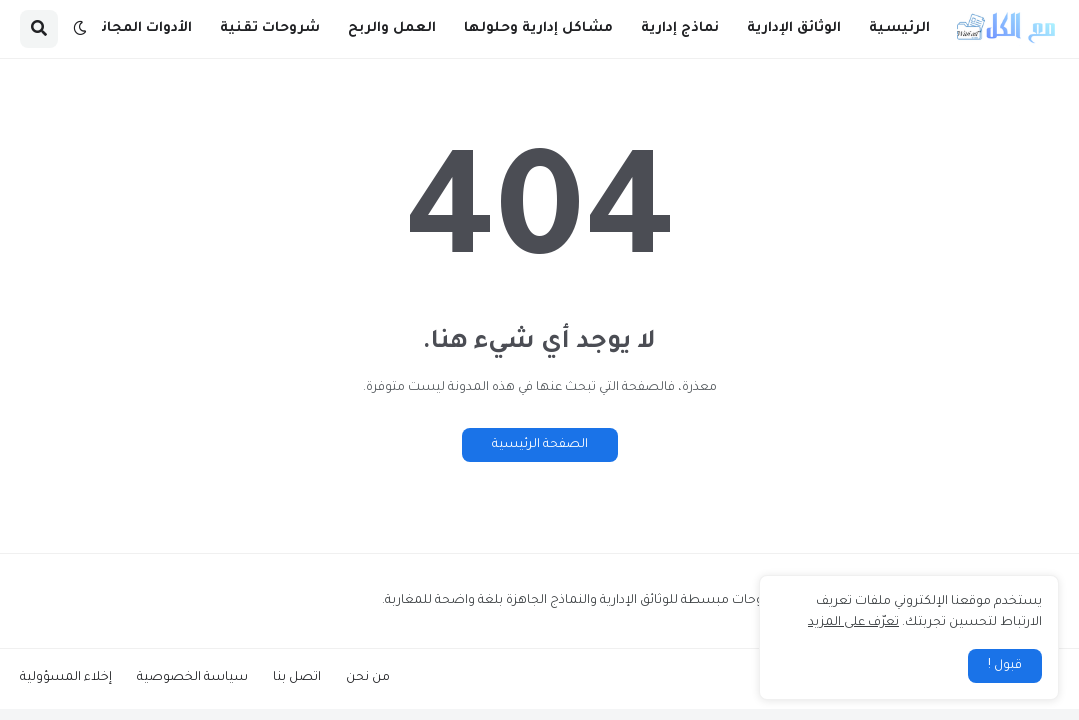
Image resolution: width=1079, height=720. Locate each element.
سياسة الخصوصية (192, 678)
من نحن (368, 678)
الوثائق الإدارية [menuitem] (794, 28)
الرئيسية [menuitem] (899, 28)
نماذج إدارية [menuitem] (680, 28)
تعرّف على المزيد (853, 623)
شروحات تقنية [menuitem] (270, 28)
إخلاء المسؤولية (66, 678)
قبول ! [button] (1005, 666)
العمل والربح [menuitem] (392, 28)
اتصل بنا (297, 678)
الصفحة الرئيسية (540, 445)
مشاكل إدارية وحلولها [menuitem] (538, 28)
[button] (80, 29)
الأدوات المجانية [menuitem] (139, 28)
